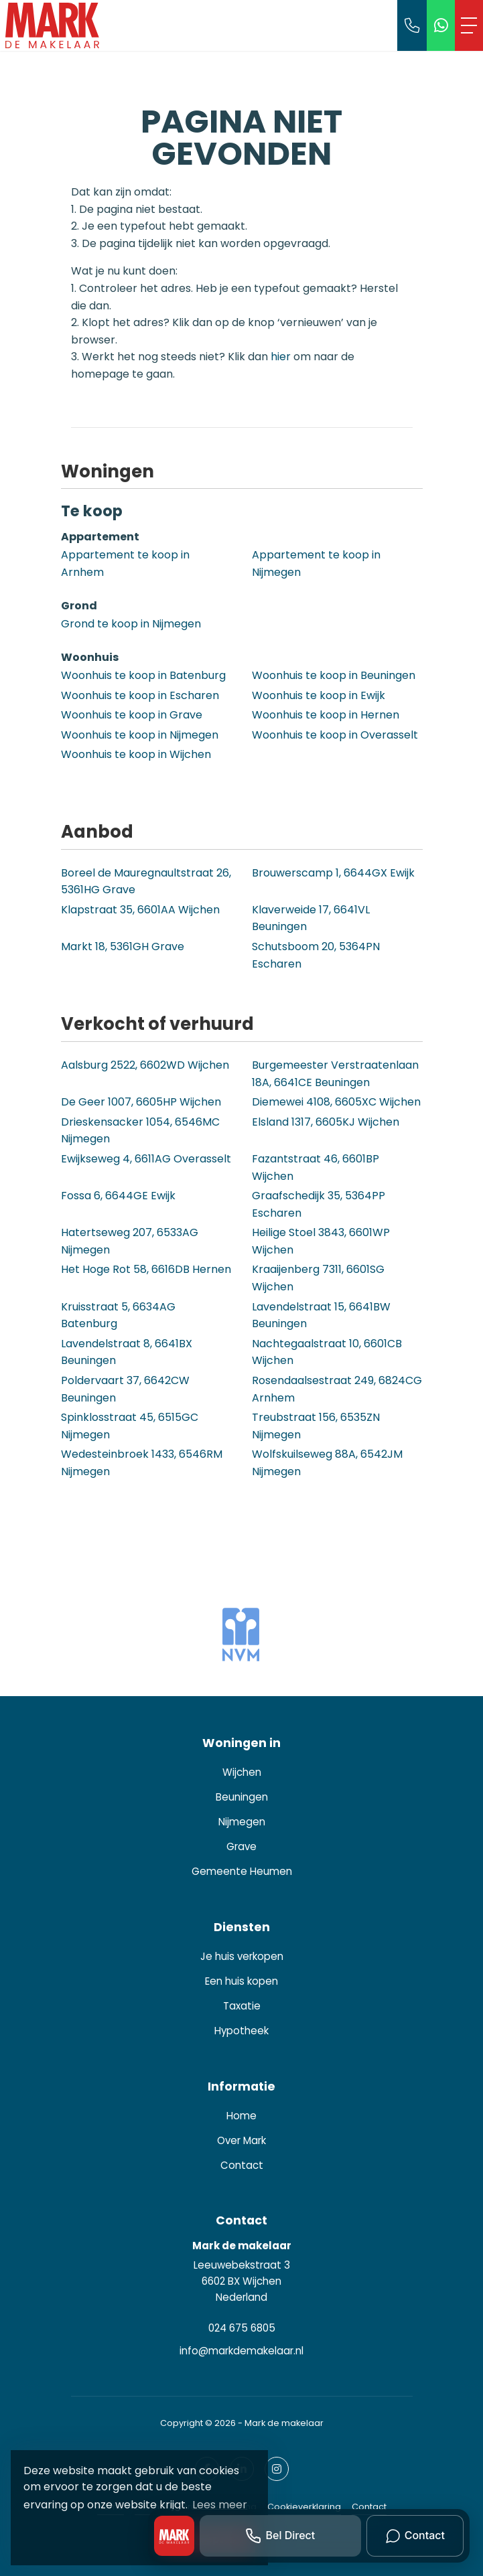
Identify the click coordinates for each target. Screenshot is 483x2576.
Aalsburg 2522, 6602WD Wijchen (145, 1065)
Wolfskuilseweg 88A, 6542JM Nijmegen (327, 1462)
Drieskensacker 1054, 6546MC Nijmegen (140, 1130)
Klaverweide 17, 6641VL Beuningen (311, 918)
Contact (369, 2506)
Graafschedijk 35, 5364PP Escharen (318, 1204)
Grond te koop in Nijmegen (131, 623)
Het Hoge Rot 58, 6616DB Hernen (146, 1269)
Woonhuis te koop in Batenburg (143, 675)
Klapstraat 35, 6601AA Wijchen (140, 909)
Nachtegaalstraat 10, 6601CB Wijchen (327, 1352)
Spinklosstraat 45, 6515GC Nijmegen (129, 1426)
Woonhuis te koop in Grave (131, 715)
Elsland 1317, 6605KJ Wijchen (325, 1122)
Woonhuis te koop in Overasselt (335, 735)
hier (281, 356)
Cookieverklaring (304, 2506)
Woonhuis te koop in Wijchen (136, 754)
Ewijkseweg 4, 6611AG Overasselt (146, 1158)
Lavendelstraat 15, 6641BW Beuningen (321, 1315)
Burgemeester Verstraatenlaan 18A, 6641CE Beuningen (335, 1073)
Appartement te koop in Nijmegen (316, 563)
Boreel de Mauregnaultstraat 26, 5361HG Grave (146, 881)
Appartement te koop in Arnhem (125, 563)
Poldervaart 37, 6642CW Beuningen (125, 1389)
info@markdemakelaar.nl (241, 2351)
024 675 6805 (241, 2328)
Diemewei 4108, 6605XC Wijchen (336, 1102)
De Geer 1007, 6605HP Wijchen (141, 1102)
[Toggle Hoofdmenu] (469, 25)
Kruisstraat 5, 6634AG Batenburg (118, 1315)
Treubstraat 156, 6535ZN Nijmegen (316, 1426)
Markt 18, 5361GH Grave (122, 946)
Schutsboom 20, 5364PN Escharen (316, 955)
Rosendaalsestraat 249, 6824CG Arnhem (337, 1389)
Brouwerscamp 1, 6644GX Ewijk (333, 873)
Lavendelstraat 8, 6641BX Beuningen (126, 1352)
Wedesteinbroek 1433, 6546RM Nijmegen (141, 1462)
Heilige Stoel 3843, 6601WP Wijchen (321, 1241)
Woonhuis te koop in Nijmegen (139, 735)
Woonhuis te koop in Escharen (140, 695)
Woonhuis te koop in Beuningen (333, 675)
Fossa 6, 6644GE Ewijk (118, 1195)
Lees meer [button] (219, 2504)
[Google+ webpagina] (277, 2469)
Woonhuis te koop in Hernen (325, 715)
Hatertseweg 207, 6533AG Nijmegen (129, 1241)
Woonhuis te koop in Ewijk (318, 695)
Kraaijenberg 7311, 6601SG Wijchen (318, 1278)
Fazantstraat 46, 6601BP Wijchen (315, 1167)
